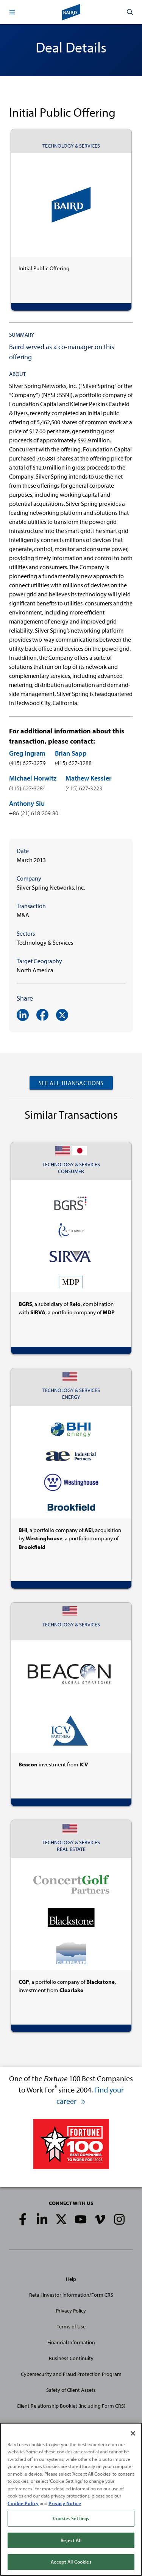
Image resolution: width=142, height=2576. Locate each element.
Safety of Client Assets (71, 2390)
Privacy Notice (64, 2503)
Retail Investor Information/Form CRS (71, 2294)
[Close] (133, 2433)
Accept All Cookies (71, 2562)
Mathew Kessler (88, 778)
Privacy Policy (71, 2310)
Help (71, 2279)
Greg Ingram (27, 753)
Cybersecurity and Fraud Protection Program (71, 2374)
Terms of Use (71, 2326)
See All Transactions (71, 1083)
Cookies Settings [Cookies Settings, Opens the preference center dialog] (71, 2519)
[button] (12, 12)
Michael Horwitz (32, 778)
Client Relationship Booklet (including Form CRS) (71, 2405)
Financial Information (71, 2342)
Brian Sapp (71, 753)
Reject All (71, 2540)
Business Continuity (71, 2358)
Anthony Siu (27, 803)
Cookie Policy (23, 2503)
